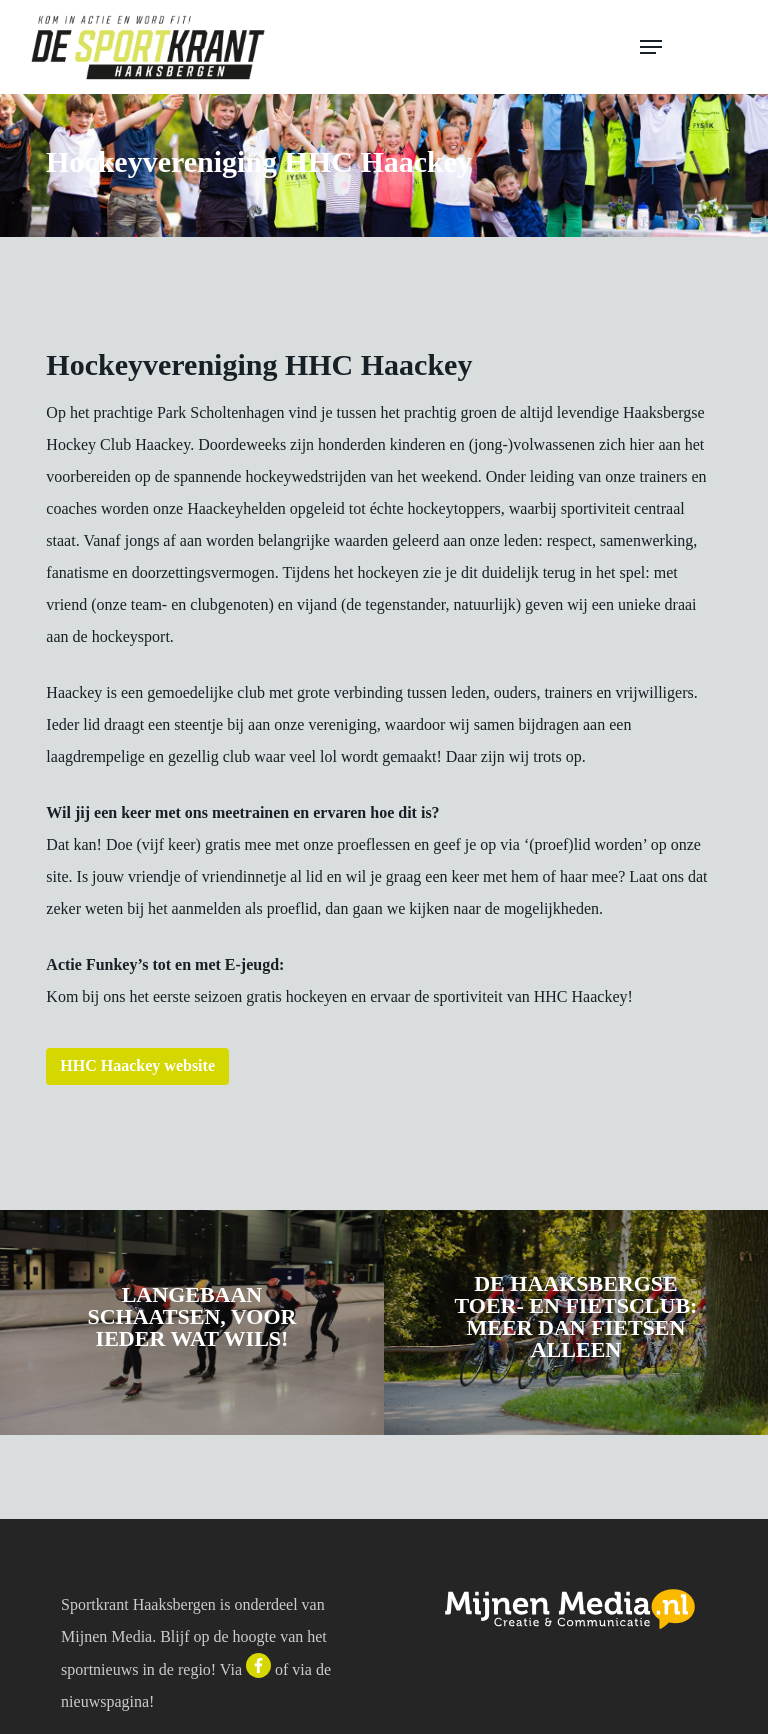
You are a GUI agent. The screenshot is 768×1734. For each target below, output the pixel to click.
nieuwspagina (105, 1701)
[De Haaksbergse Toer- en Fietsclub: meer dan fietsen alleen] (576, 1322)
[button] (690, 47)
